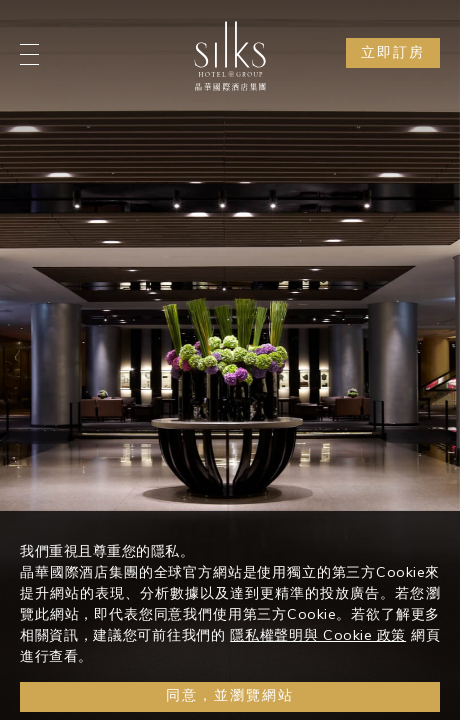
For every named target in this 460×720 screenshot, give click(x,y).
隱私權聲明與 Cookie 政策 (318, 649)
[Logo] (230, 56)
